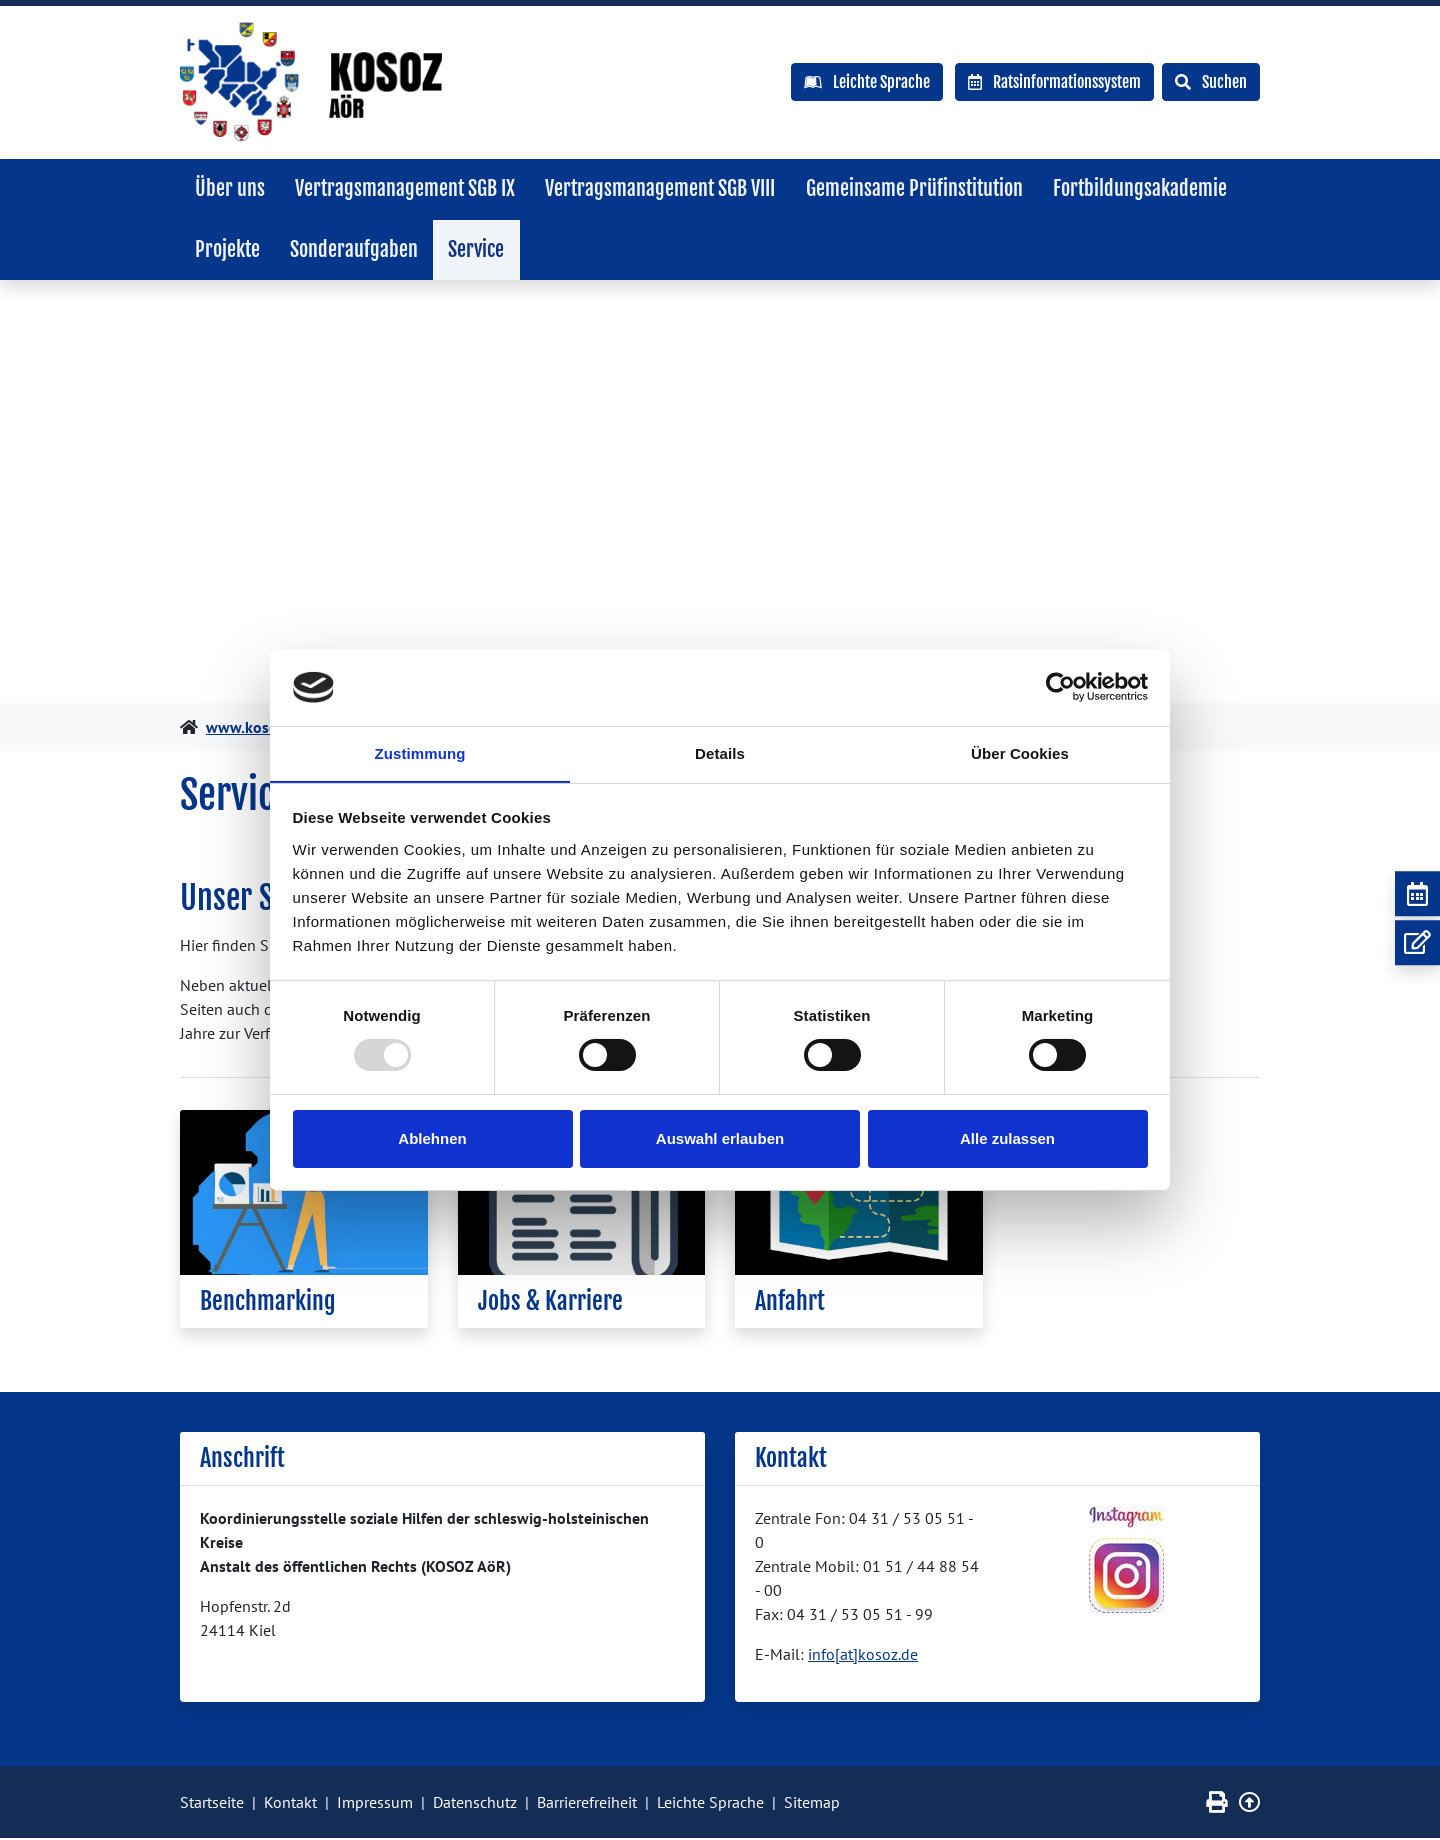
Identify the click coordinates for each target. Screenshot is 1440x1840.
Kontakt (290, 1804)
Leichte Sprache (710, 1804)
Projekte (228, 250)
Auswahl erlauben (720, 1138)
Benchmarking (268, 1303)
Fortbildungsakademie (1148, 188)
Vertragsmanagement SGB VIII (665, 188)
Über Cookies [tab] (1020, 752)
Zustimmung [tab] (420, 752)
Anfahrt (790, 1303)
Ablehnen (432, 1138)
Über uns (231, 188)
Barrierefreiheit (587, 1804)
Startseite (212, 1804)
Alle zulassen (1007, 1138)
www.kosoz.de (256, 729)
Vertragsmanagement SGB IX (408, 188)
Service (481, 250)
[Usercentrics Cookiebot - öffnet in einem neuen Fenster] (1060, 687)
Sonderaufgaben (357, 250)
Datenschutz (475, 1804)
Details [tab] (720, 752)
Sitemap (812, 1804)
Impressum (375, 1804)
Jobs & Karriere (550, 1303)
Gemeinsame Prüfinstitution (920, 188)
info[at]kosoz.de (863, 1656)
